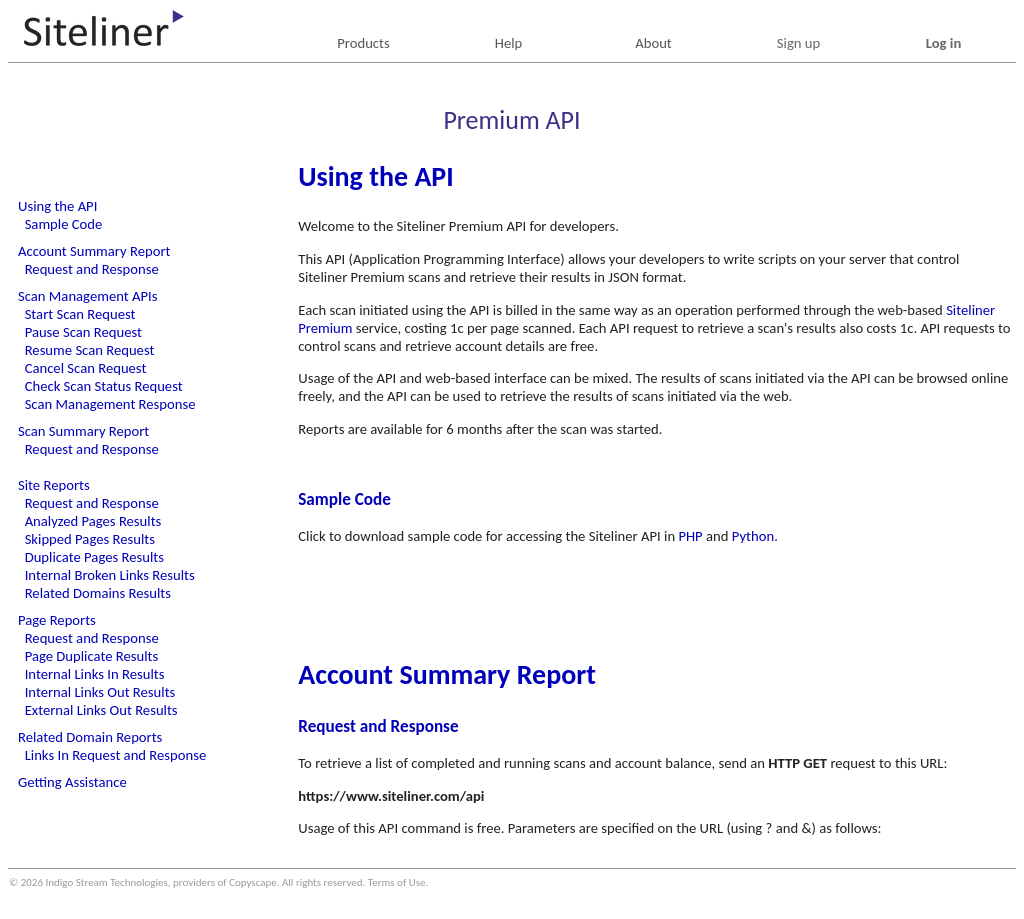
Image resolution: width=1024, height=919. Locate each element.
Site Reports (54, 485)
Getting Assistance (72, 782)
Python (753, 536)
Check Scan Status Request (104, 386)
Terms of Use (397, 882)
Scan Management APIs (87, 296)
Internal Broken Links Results (110, 575)
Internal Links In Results (95, 674)
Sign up (798, 43)
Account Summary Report (94, 251)
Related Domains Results (98, 593)
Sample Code (64, 224)
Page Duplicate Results (92, 656)
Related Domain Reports (90, 737)
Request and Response (92, 269)
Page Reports (57, 620)
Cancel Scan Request (86, 368)
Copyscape (253, 882)
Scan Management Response (110, 404)
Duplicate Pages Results (94, 557)
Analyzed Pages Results (93, 521)
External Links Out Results (101, 710)
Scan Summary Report (83, 431)
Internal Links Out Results (100, 692)
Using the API (57, 206)
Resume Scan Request (90, 350)
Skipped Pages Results (90, 539)
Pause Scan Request (83, 332)
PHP (690, 536)
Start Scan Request (80, 314)
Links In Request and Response (116, 755)
